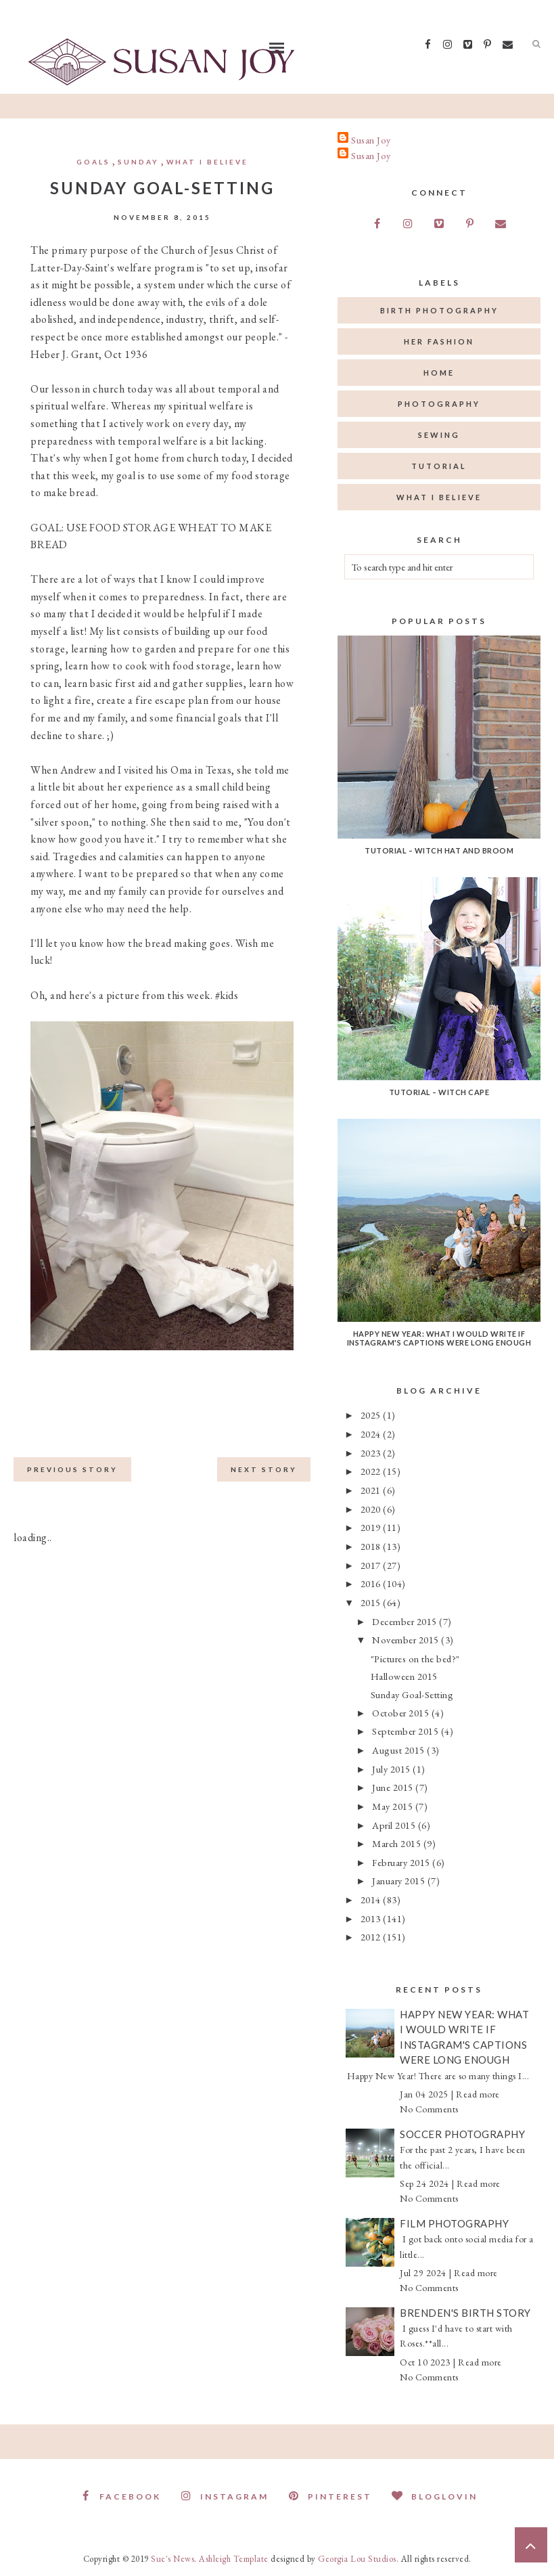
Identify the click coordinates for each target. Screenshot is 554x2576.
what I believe (207, 162)
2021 (372, 1490)
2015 (372, 1602)
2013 (372, 1918)
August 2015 (399, 1750)
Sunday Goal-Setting (412, 1694)
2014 (372, 1899)
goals (93, 162)
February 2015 (402, 1862)
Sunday (138, 162)
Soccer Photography (462, 2134)
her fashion (439, 341)
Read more (478, 2094)
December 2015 (405, 1621)
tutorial (439, 466)
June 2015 (393, 1787)
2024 (372, 1433)
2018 (372, 1546)
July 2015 (392, 1768)
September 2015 (406, 1731)
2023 (372, 1452)
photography (439, 403)
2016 (372, 1583)
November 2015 (406, 1639)
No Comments (429, 2109)
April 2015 (395, 1825)
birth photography (439, 310)
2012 (372, 1936)
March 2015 (397, 1843)
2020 (372, 1509)
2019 (372, 1527)
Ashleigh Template (234, 2558)
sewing (439, 434)
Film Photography (454, 2223)
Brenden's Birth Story (465, 2313)
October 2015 (402, 1712)
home (439, 372)
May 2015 (393, 1806)
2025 (372, 1414)
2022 (372, 1471)
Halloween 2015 (404, 1676)
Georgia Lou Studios (357, 2558)
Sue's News (172, 2558)
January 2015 (400, 1880)
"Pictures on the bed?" (415, 1658)
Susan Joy (371, 139)
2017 (372, 1565)
